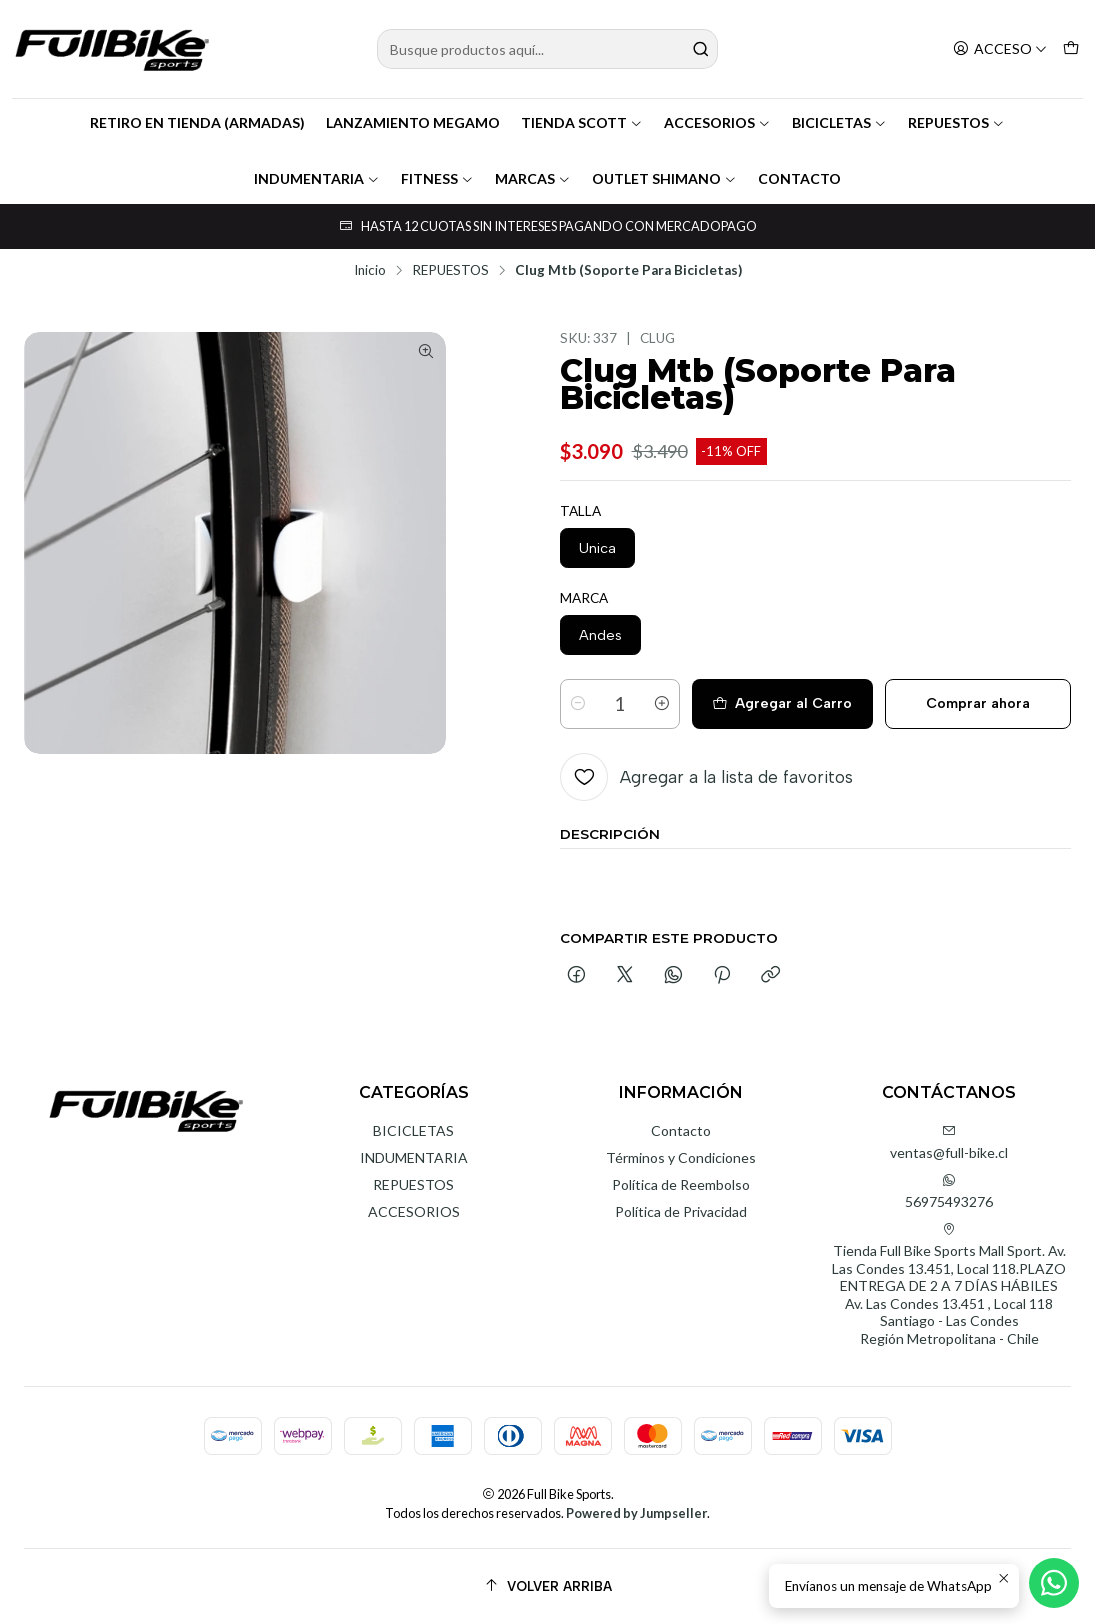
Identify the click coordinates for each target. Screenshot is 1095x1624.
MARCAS (533, 178)
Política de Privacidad (681, 1211)
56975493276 (949, 1191)
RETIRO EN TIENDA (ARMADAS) (197, 122)
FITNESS (437, 178)
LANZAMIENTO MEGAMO (413, 122)
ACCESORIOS (717, 122)
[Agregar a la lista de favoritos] (706, 777)
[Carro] (1071, 49)
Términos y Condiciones (681, 1157)
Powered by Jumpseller (636, 1513)
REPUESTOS (956, 122)
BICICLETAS (839, 122)
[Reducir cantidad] (578, 704)
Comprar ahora (978, 703)
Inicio (370, 271)
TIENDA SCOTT (582, 122)
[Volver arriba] (547, 1586)
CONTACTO (799, 178)
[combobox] (547, 49)
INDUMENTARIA (317, 178)
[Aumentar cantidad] (662, 704)
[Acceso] (1000, 49)
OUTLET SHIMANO (664, 178)
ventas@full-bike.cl (949, 1142)
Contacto (681, 1130)
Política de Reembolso (681, 1184)
